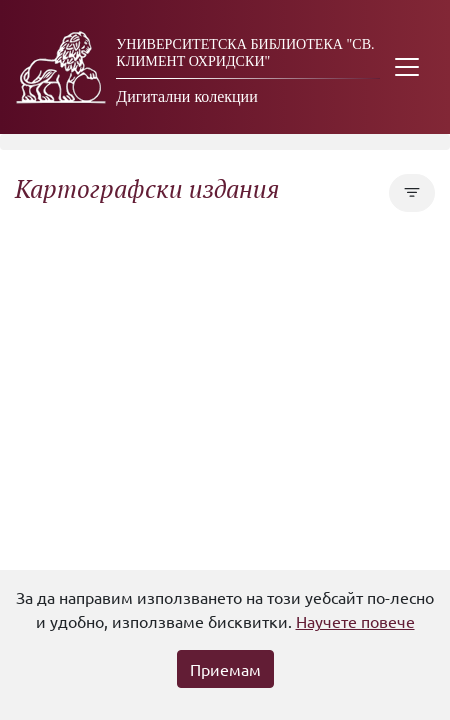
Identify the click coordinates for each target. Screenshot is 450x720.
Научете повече (355, 621)
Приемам (225, 669)
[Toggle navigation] (407, 67)
